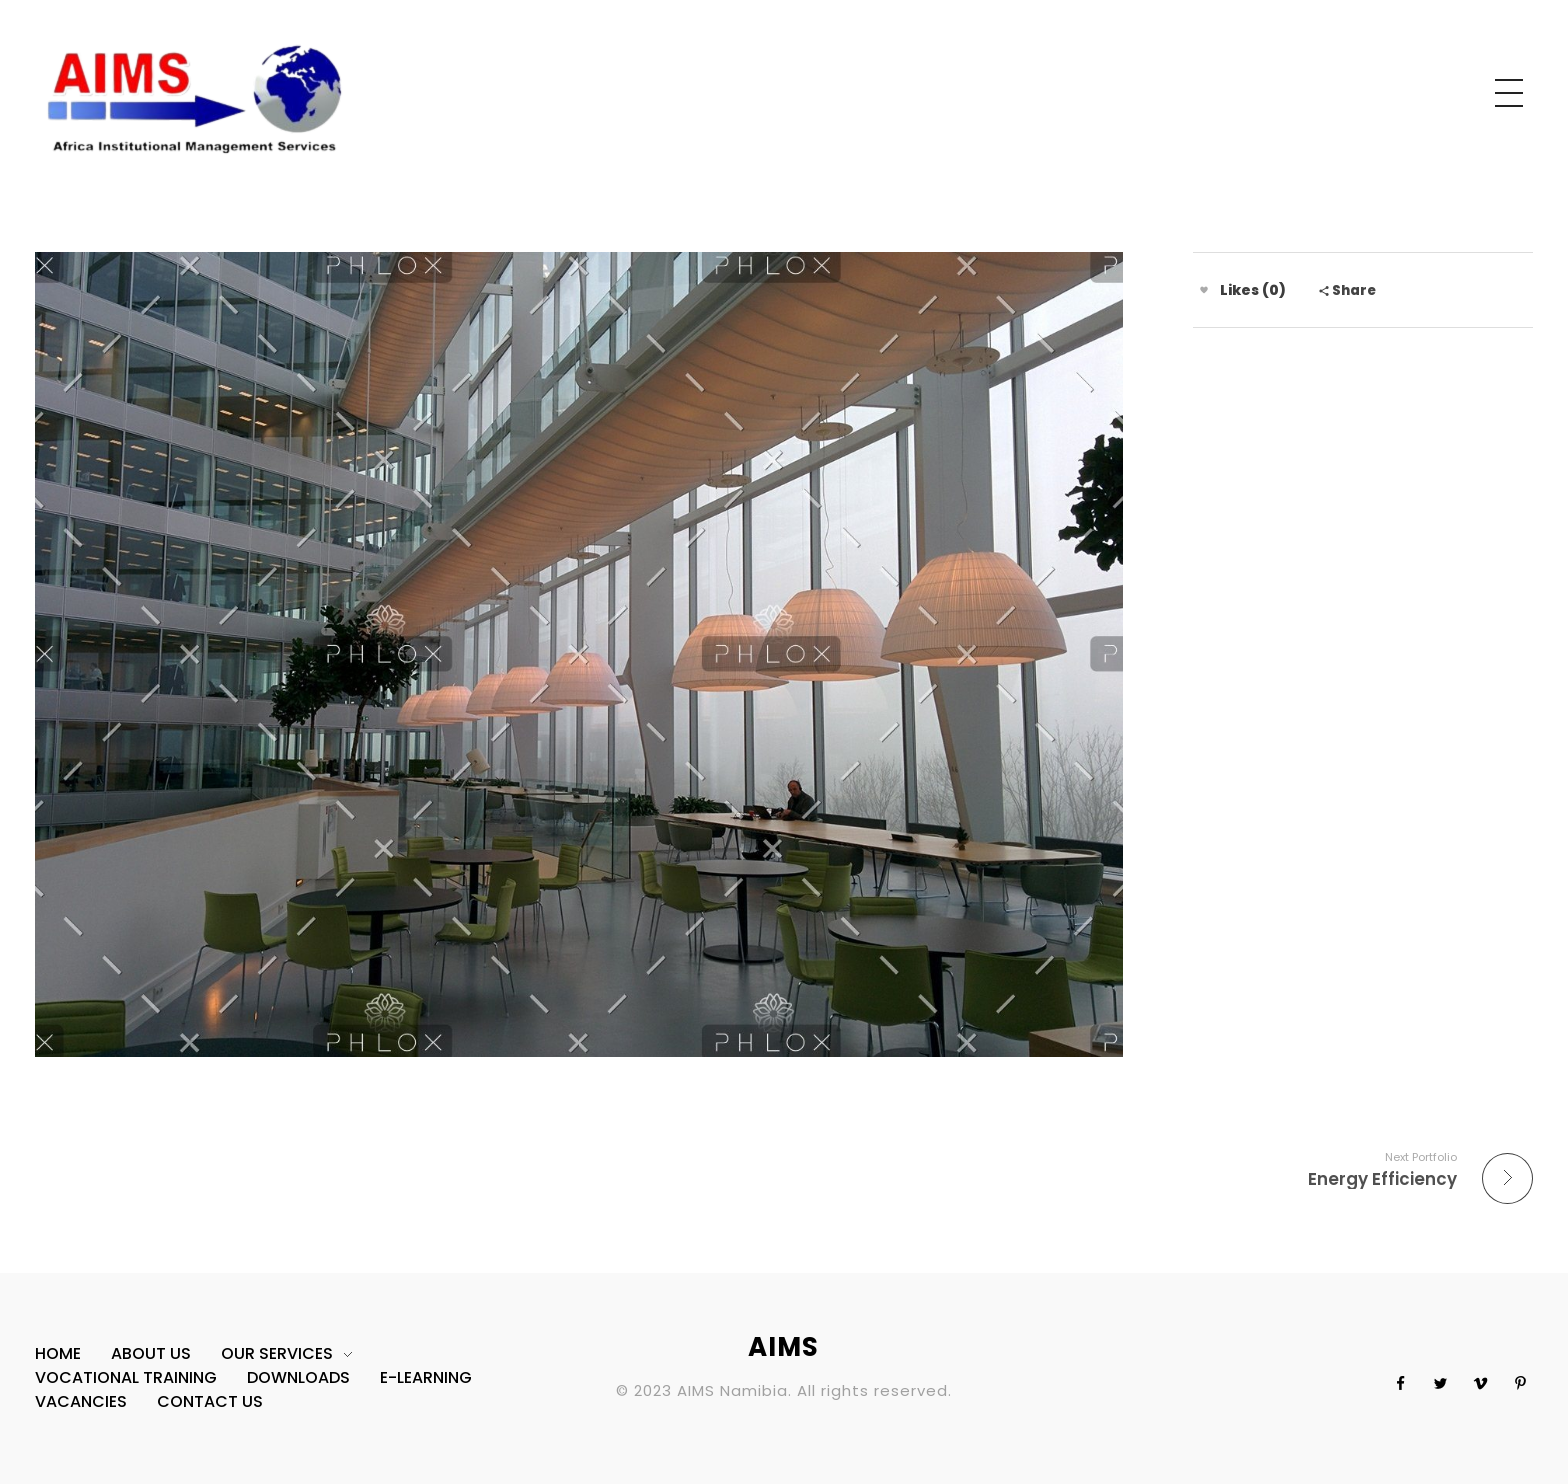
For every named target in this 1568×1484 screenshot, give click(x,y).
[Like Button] (1204, 290)
